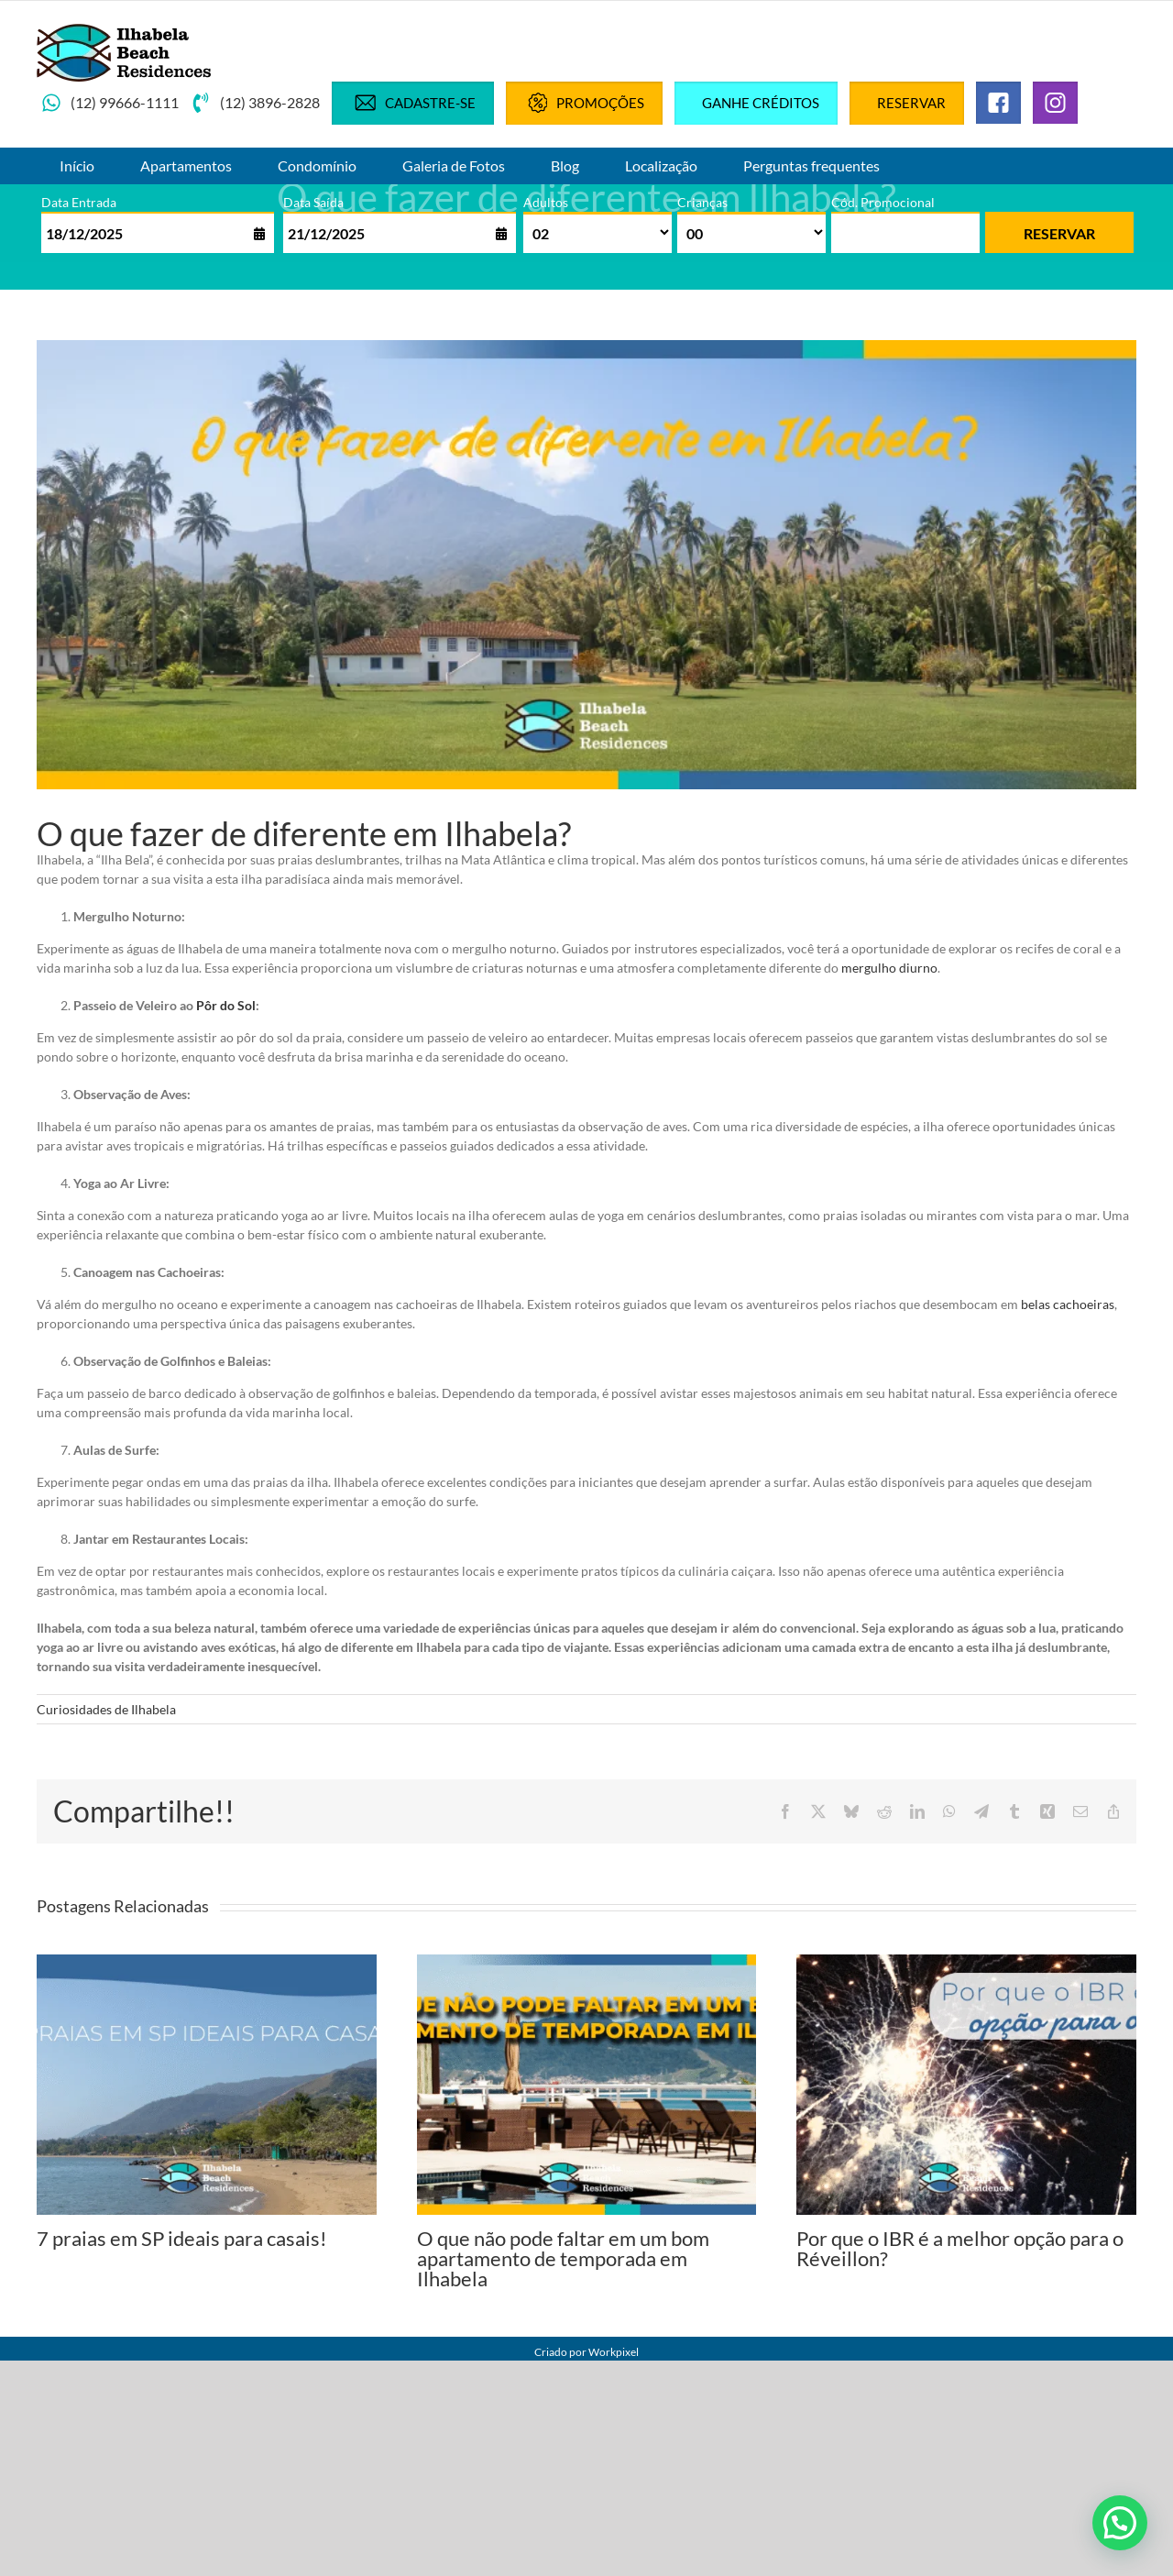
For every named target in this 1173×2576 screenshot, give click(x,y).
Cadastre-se (413, 103)
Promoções (584, 103)
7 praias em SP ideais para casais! (182, 2238)
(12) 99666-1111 (110, 103)
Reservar (911, 102)
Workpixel (613, 2352)
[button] (1119, 2522)
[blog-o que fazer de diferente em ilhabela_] (586, 565)
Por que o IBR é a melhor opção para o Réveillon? (960, 2248)
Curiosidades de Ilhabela (106, 1709)
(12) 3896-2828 (255, 103)
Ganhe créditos (760, 102)
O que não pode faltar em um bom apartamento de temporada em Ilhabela (563, 2258)
